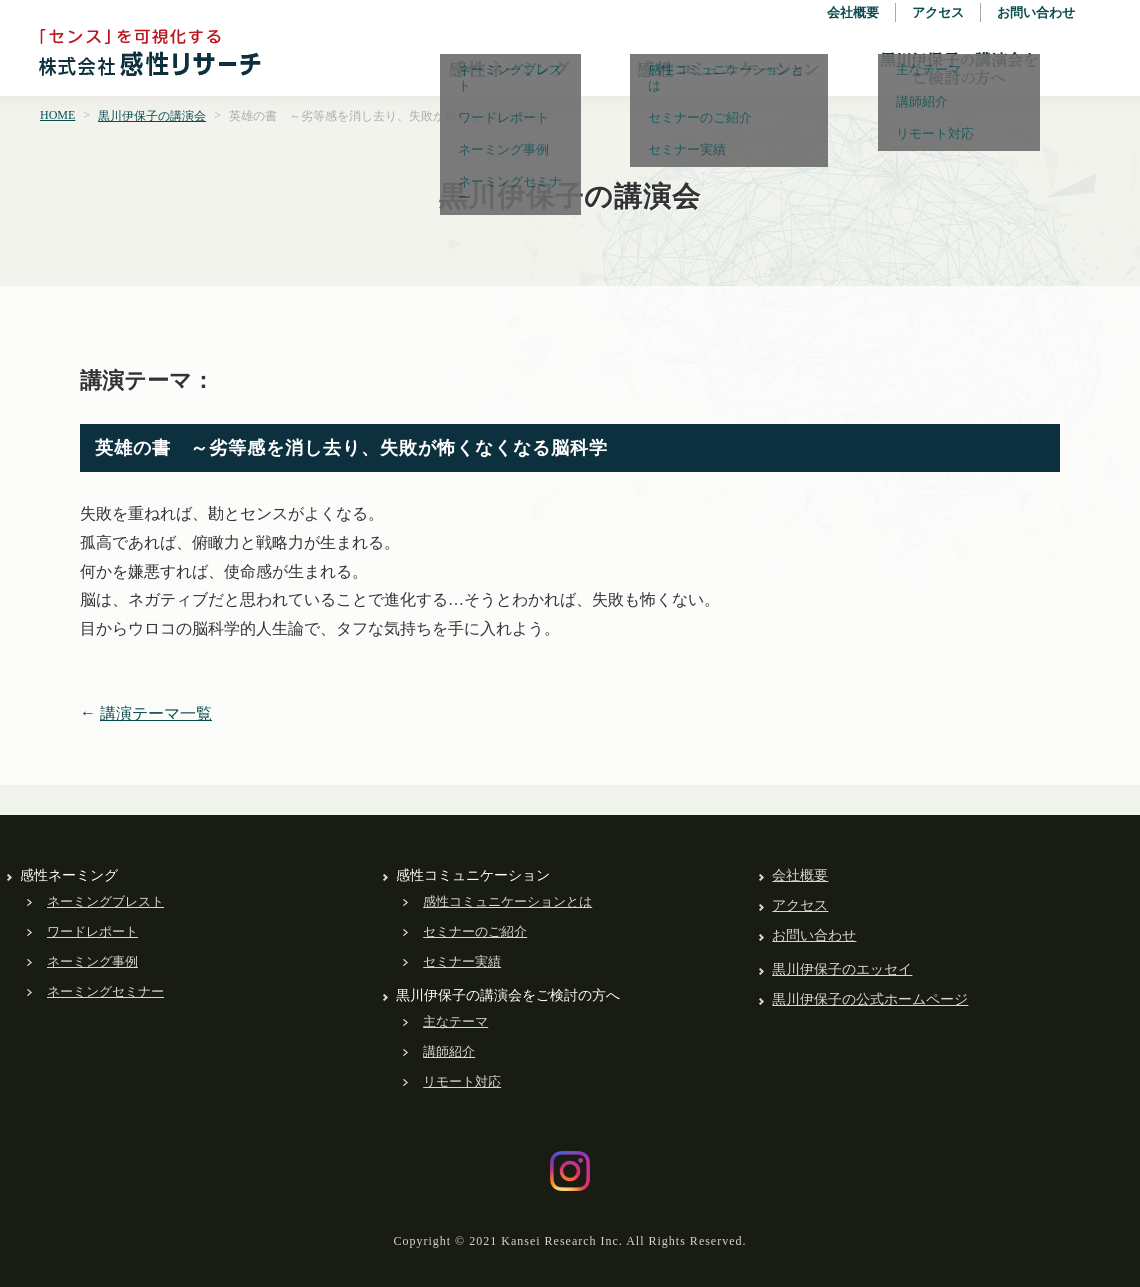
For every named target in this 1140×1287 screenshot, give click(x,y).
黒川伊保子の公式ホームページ (870, 999)
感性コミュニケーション (729, 69)
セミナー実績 (462, 961)
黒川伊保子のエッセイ (842, 969)
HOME (57, 115)
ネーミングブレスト (105, 901)
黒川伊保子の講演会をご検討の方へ (959, 69)
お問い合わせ (1036, 12)
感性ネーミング (510, 69)
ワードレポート (92, 931)
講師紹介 (449, 1051)
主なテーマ (455, 1021)
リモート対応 (462, 1081)
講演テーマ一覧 (156, 713)
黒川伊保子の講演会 (152, 116)
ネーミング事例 (92, 961)
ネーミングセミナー (105, 991)
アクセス (938, 12)
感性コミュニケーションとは (507, 901)
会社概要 (853, 12)
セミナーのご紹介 (475, 931)
